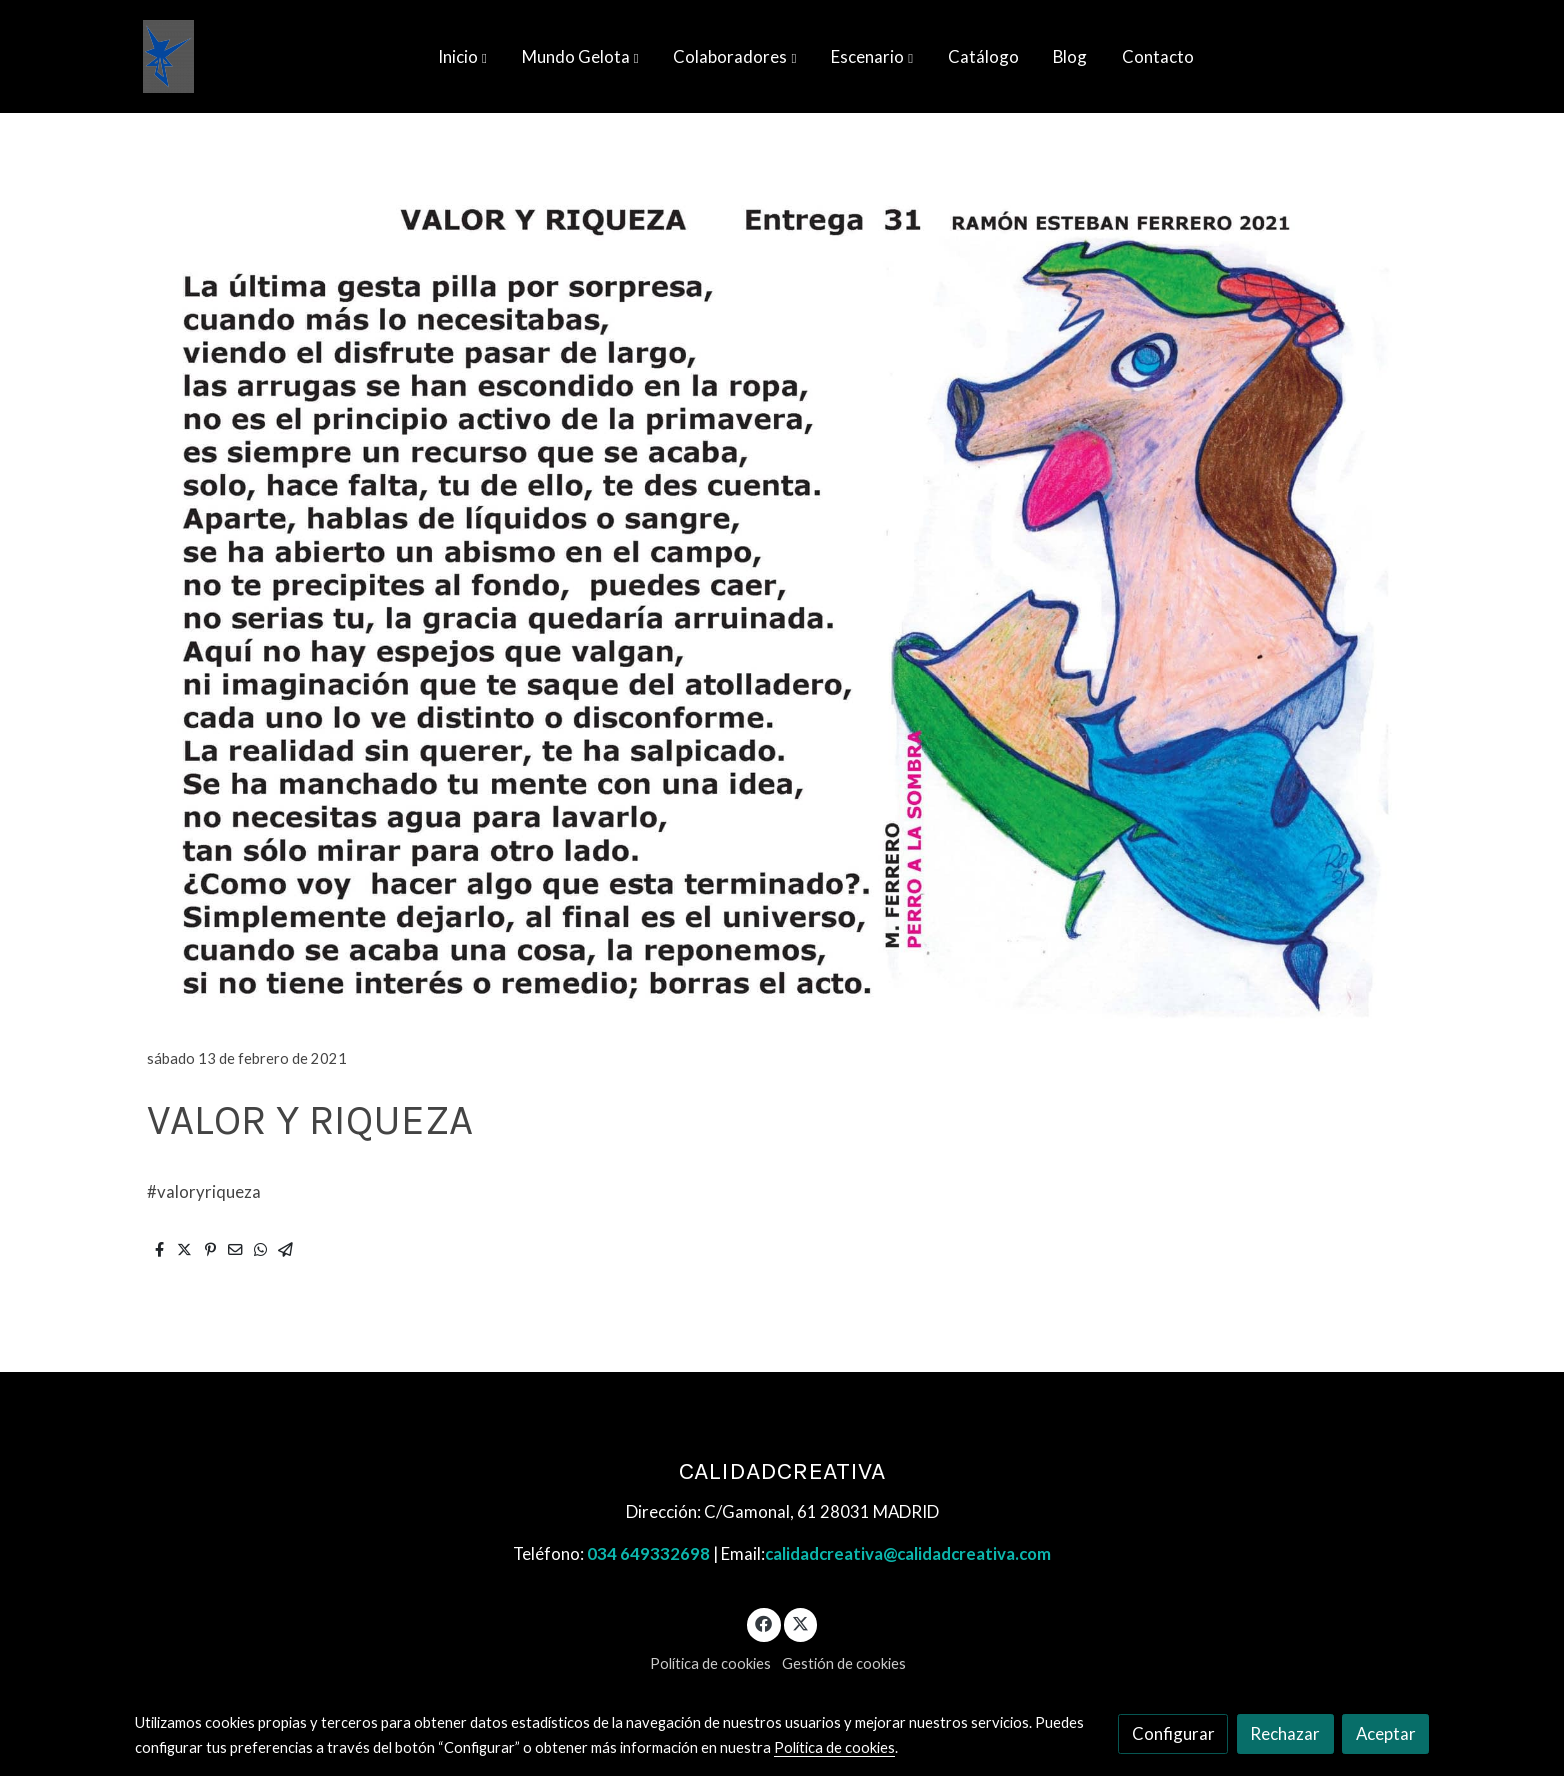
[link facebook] (764, 1622)
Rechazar (1285, 1733)
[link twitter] (801, 1622)
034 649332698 (648, 1553)
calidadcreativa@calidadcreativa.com (908, 1553)
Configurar (1173, 1733)
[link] (168, 56)
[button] (462, 57)
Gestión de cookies (844, 1663)
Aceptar (1386, 1733)
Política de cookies (710, 1663)
